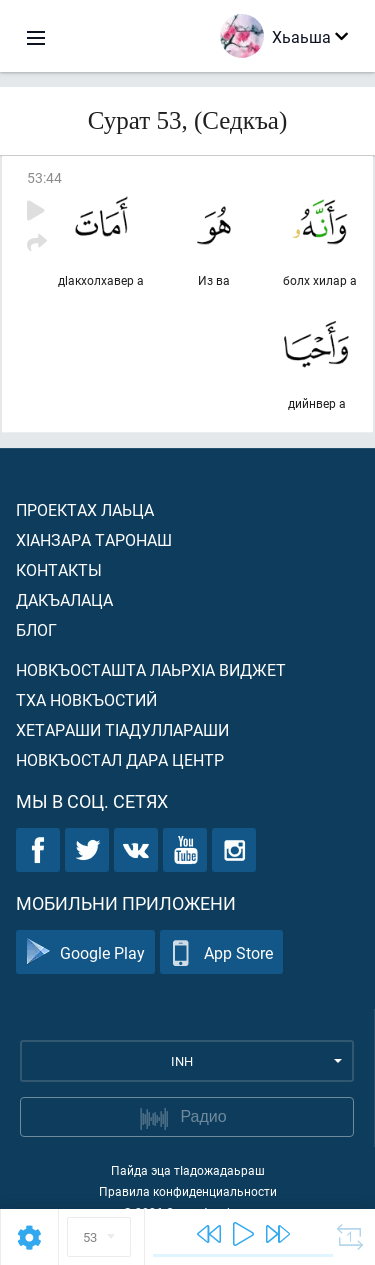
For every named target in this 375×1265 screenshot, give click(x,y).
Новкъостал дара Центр (120, 759)
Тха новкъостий (86, 699)
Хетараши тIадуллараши (122, 729)
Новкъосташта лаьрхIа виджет (151, 669)
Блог (36, 629)
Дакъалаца (64, 599)
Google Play (85, 952)
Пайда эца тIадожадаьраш (188, 1170)
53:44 (44, 177)
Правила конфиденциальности (188, 1191)
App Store (221, 952)
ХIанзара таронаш (94, 539)
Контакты (59, 569)
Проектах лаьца (85, 509)
